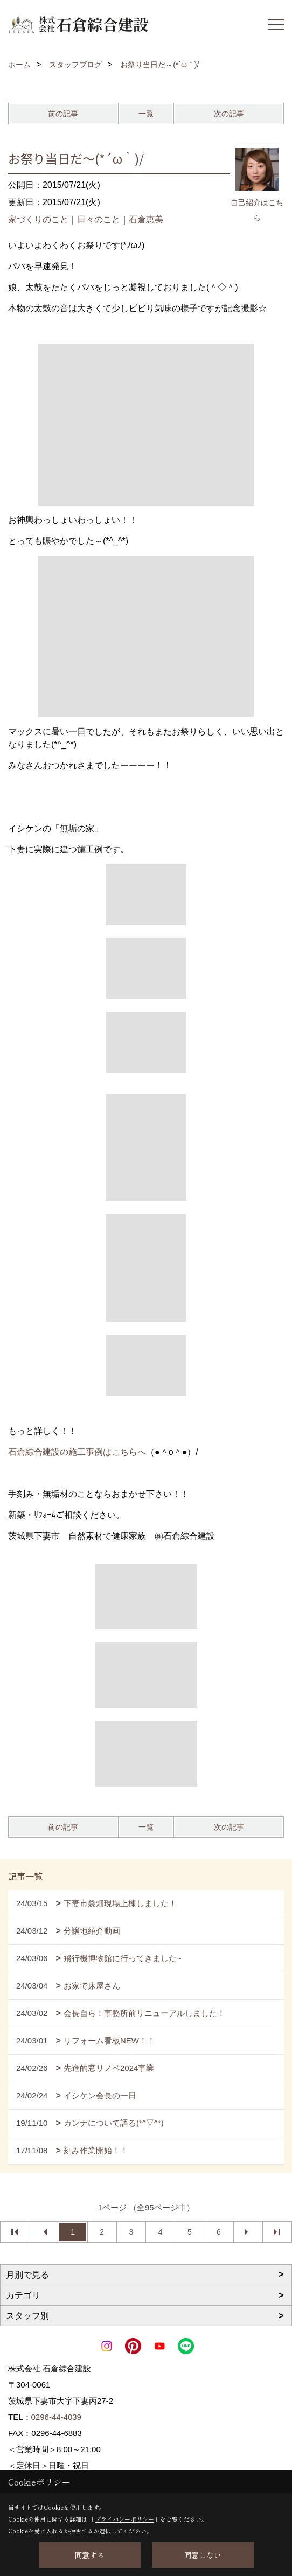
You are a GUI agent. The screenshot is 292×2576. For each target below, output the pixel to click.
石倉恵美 (146, 219)
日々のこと (98, 219)
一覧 (146, 113)
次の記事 (229, 113)
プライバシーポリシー (124, 2519)
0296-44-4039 (56, 2416)
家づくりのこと (38, 219)
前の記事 (63, 113)
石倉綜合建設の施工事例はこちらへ (77, 1452)
